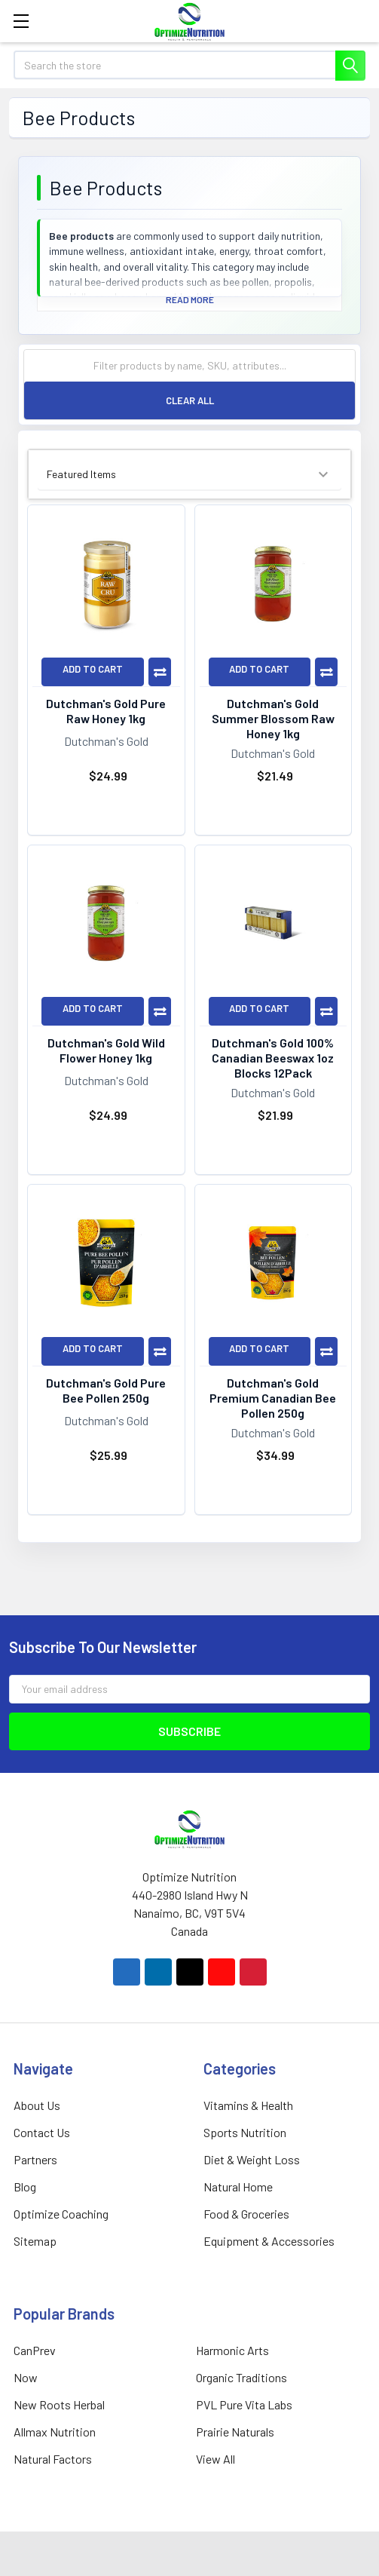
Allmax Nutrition (55, 2431)
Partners (35, 2159)
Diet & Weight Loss (251, 2159)
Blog (25, 2186)
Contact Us (42, 2132)
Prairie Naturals (235, 2431)
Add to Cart (93, 669)
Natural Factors (53, 2459)
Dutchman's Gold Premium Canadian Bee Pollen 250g (272, 1397)
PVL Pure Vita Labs (244, 2404)
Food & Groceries (246, 2213)
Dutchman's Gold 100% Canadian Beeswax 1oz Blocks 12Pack (273, 1057)
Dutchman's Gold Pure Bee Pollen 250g (106, 1390)
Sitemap (35, 2241)
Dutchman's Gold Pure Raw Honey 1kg (106, 710)
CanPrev (35, 2350)
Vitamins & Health (248, 2105)
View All (215, 2459)
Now (26, 2377)
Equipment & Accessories (269, 2241)
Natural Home (238, 2186)
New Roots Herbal (59, 2404)
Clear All (190, 400)
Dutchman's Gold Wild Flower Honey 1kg (106, 1050)
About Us (37, 2105)
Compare (159, 672)
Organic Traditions (241, 2377)
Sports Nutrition (244, 2132)
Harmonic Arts (232, 2350)
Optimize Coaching (61, 2213)
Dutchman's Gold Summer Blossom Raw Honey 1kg (273, 718)
